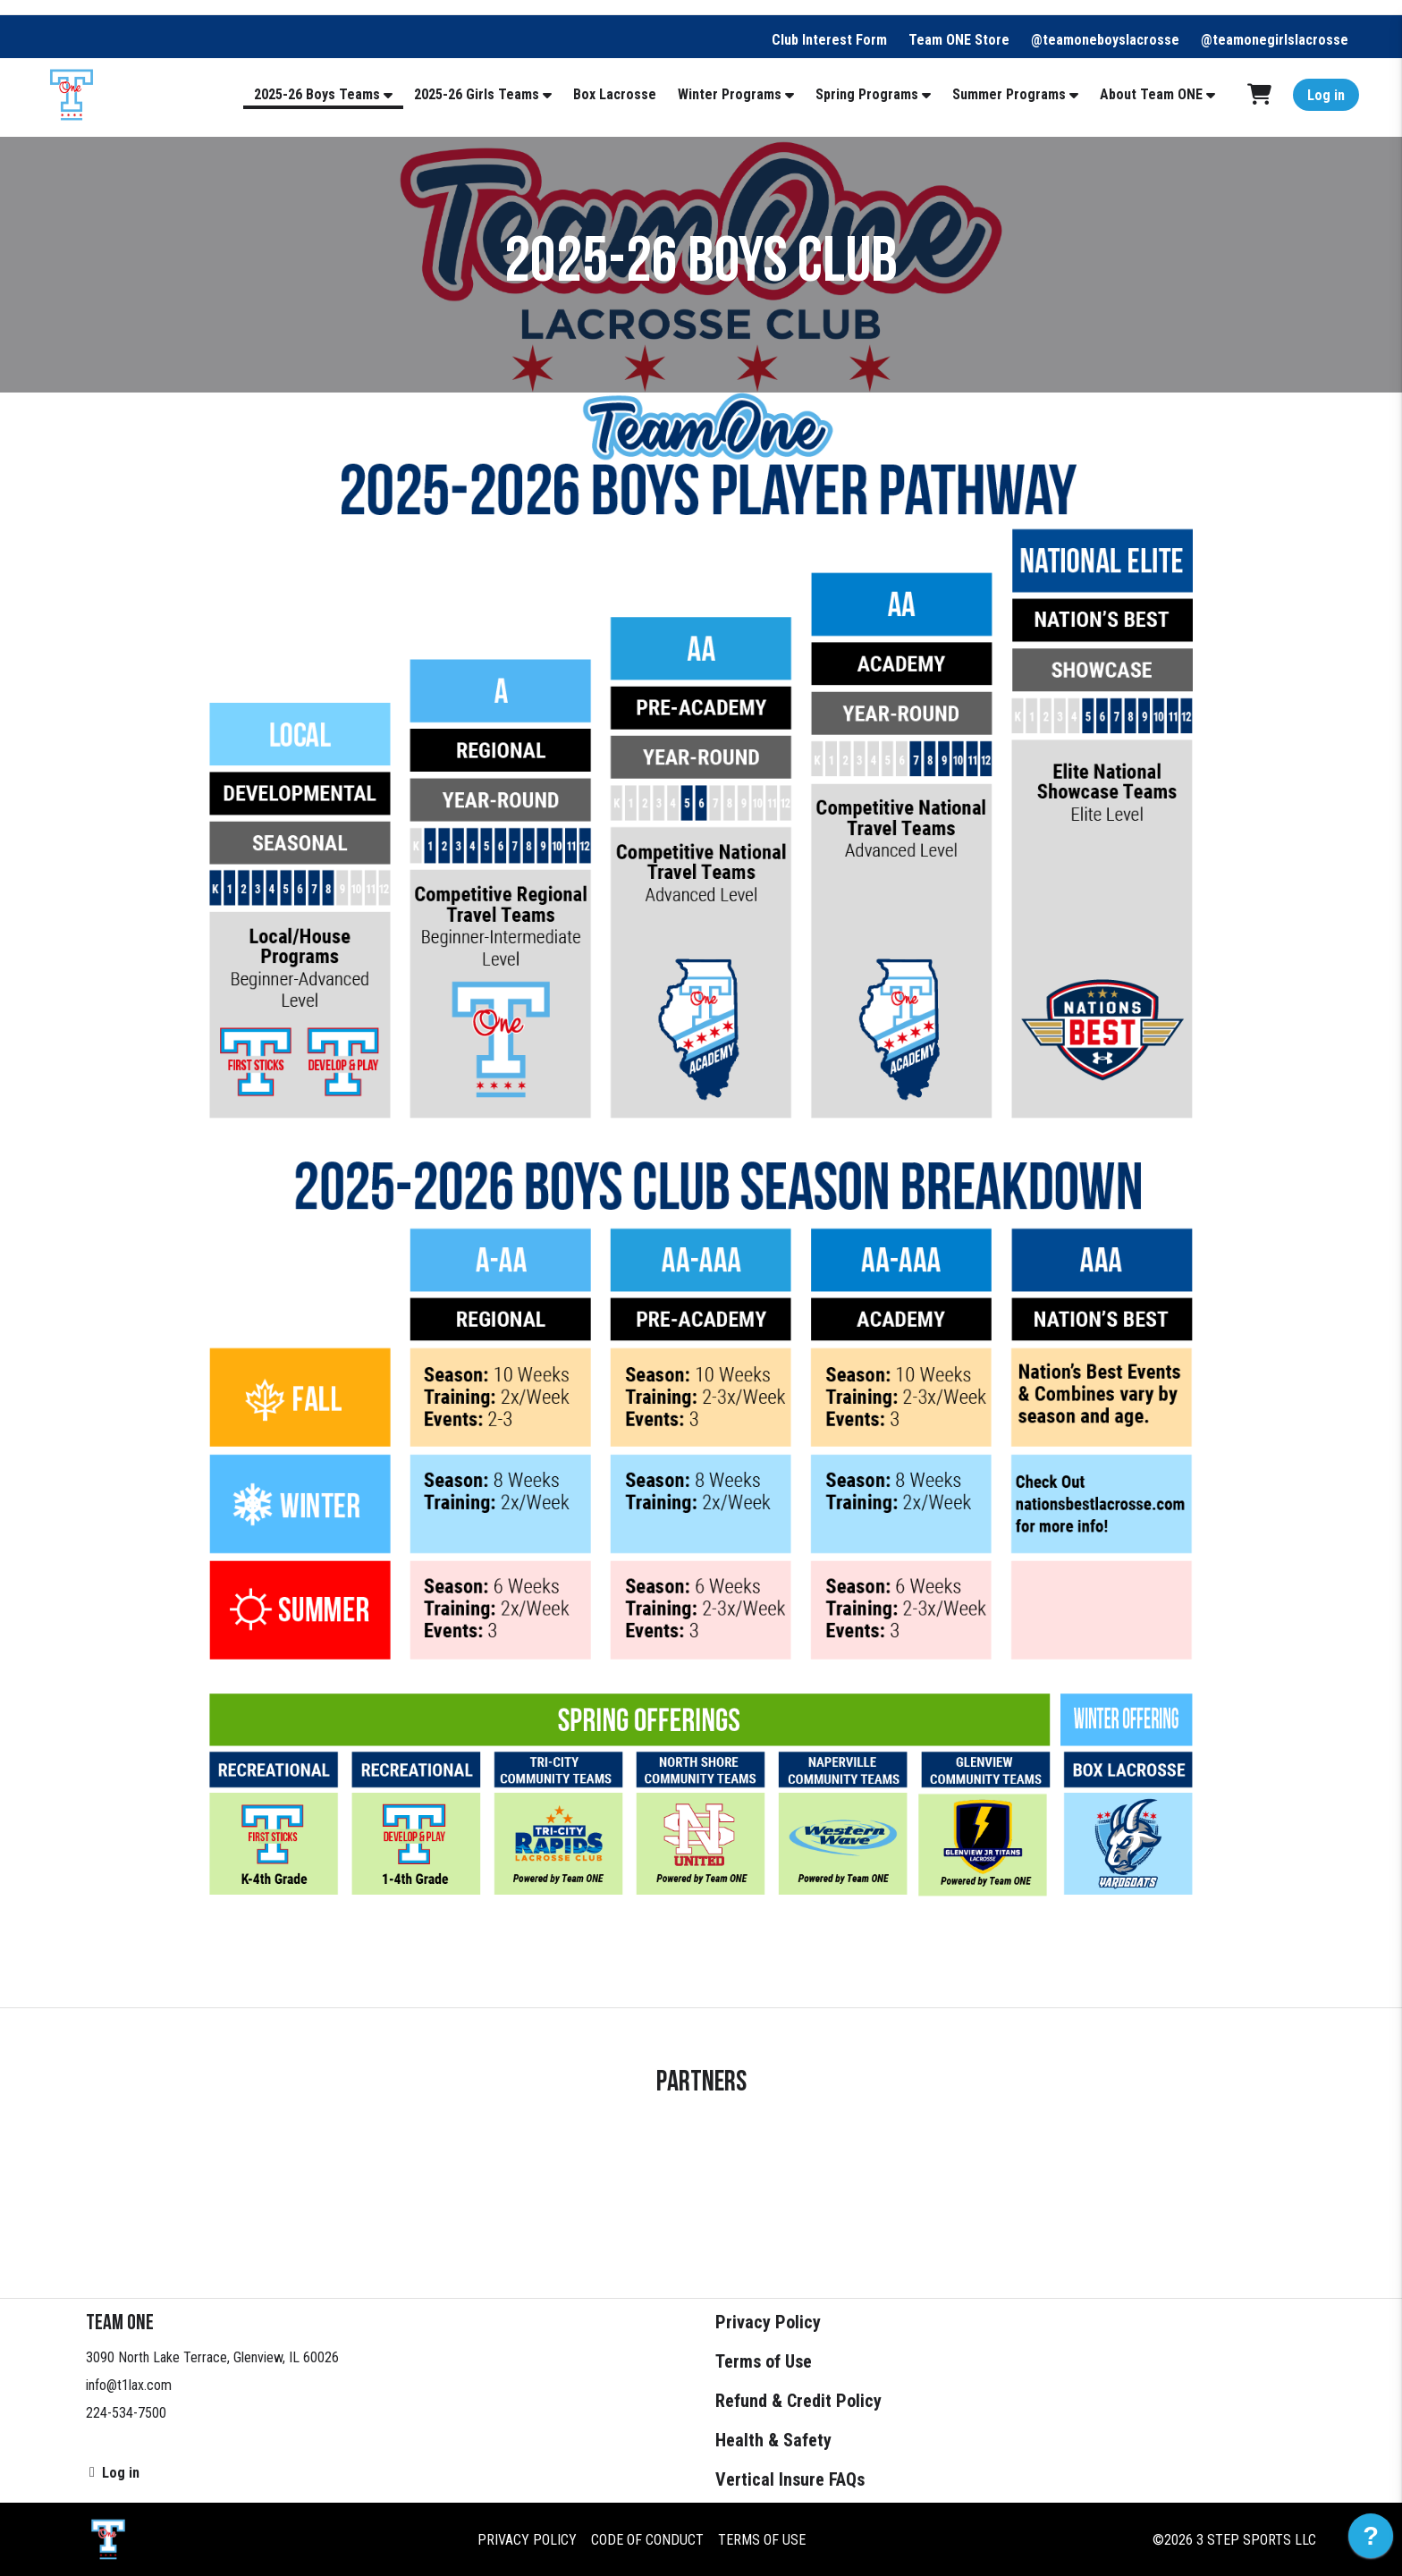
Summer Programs (1009, 94)
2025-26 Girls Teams (476, 94)
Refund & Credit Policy (798, 2401)
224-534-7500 (126, 2412)
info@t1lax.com (129, 2385)
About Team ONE (1151, 94)
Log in (1326, 95)
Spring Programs (866, 94)
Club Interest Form (829, 39)
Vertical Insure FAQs (790, 2479)
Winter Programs (729, 94)
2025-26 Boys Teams (317, 94)
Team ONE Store (958, 39)
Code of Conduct (647, 2538)
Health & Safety (773, 2440)
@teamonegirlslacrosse (1274, 39)
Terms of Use (763, 2361)
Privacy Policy (768, 2322)
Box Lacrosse (614, 94)
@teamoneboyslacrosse (1105, 39)
